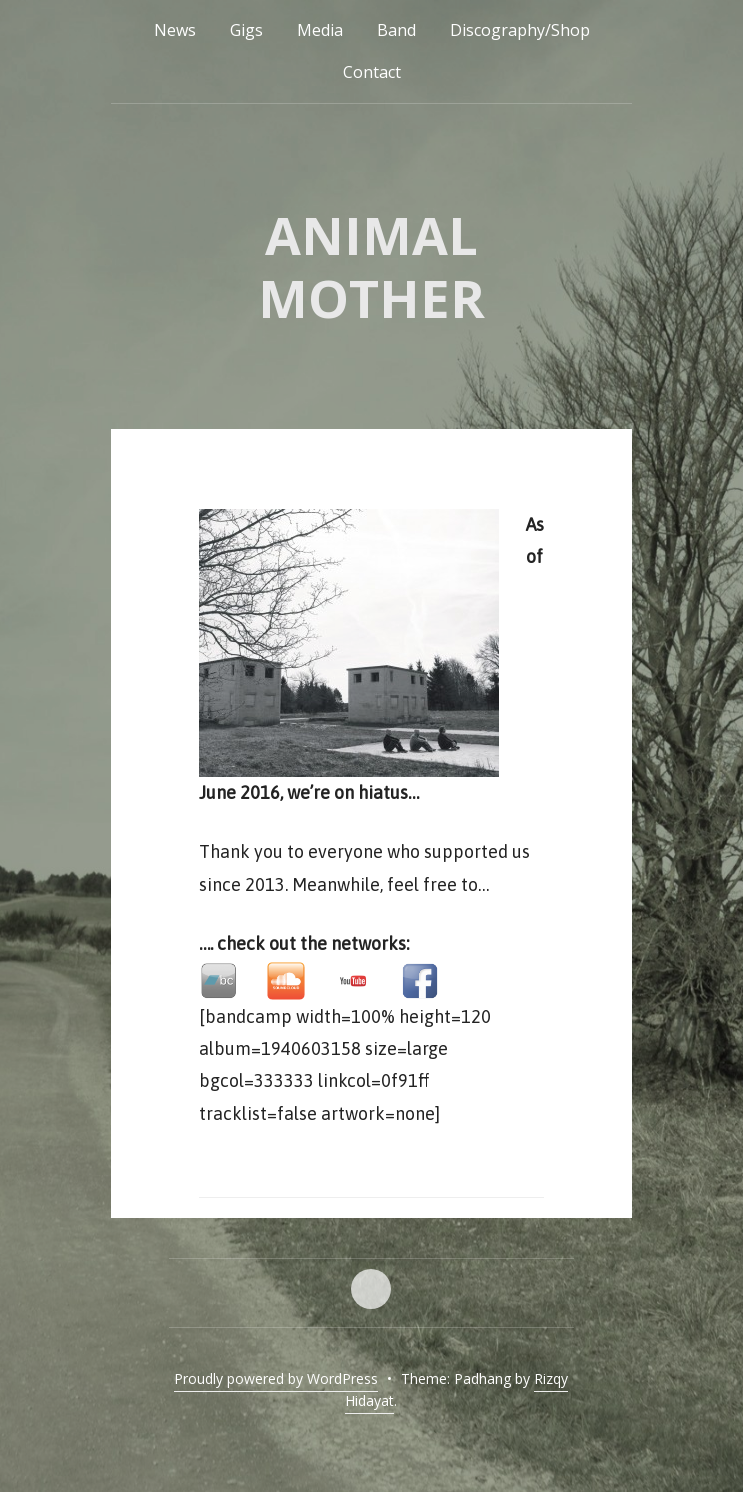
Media (320, 30)
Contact (372, 72)
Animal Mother (371, 265)
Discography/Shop (520, 30)
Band (396, 30)
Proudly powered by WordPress (276, 1378)
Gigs (246, 30)
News (175, 30)
